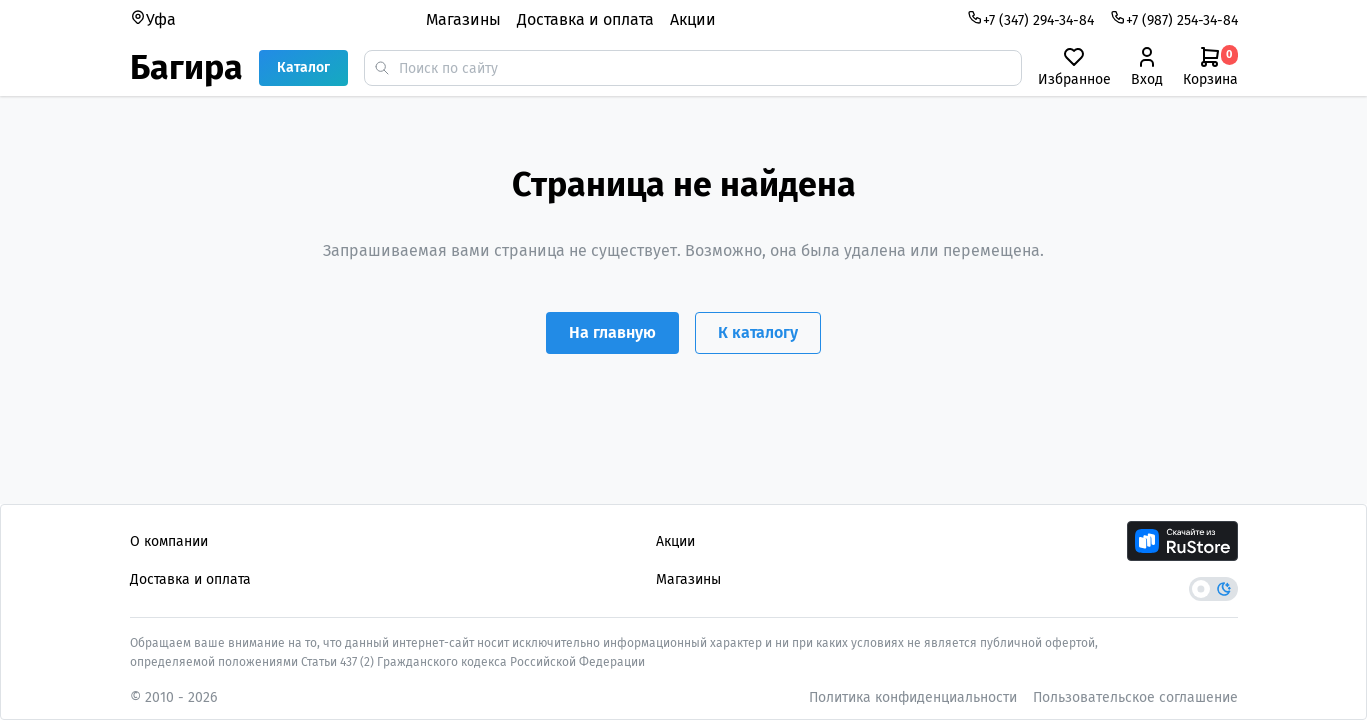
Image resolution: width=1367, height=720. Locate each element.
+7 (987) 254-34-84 (1174, 19)
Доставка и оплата (585, 19)
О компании (169, 541)
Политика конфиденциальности (913, 697)
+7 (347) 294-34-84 (1030, 19)
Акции (693, 19)
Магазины (463, 19)
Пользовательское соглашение (1135, 697)
